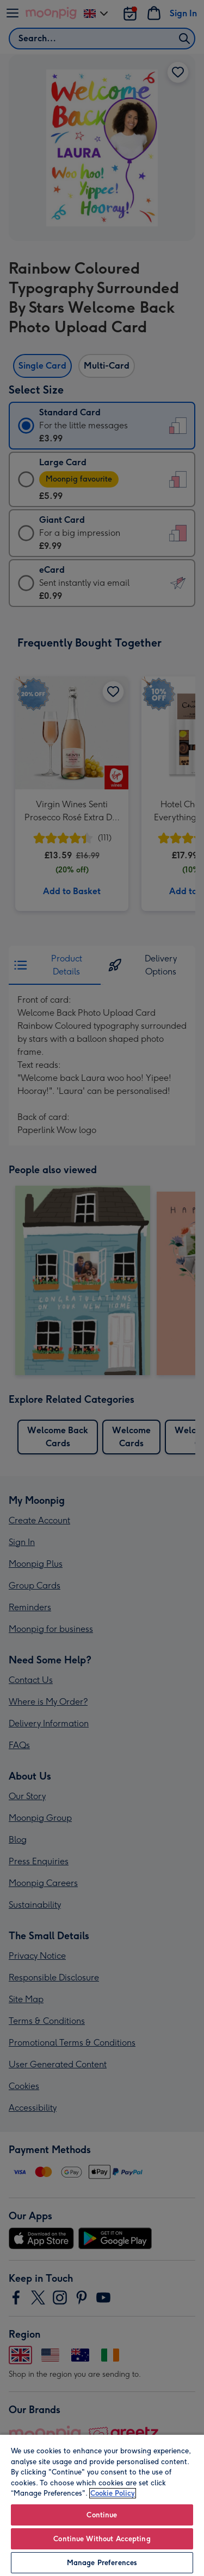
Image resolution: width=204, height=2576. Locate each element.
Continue (101, 2515)
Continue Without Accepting (101, 2539)
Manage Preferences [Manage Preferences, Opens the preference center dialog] (102, 2563)
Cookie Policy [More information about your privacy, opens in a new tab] (112, 2493)
